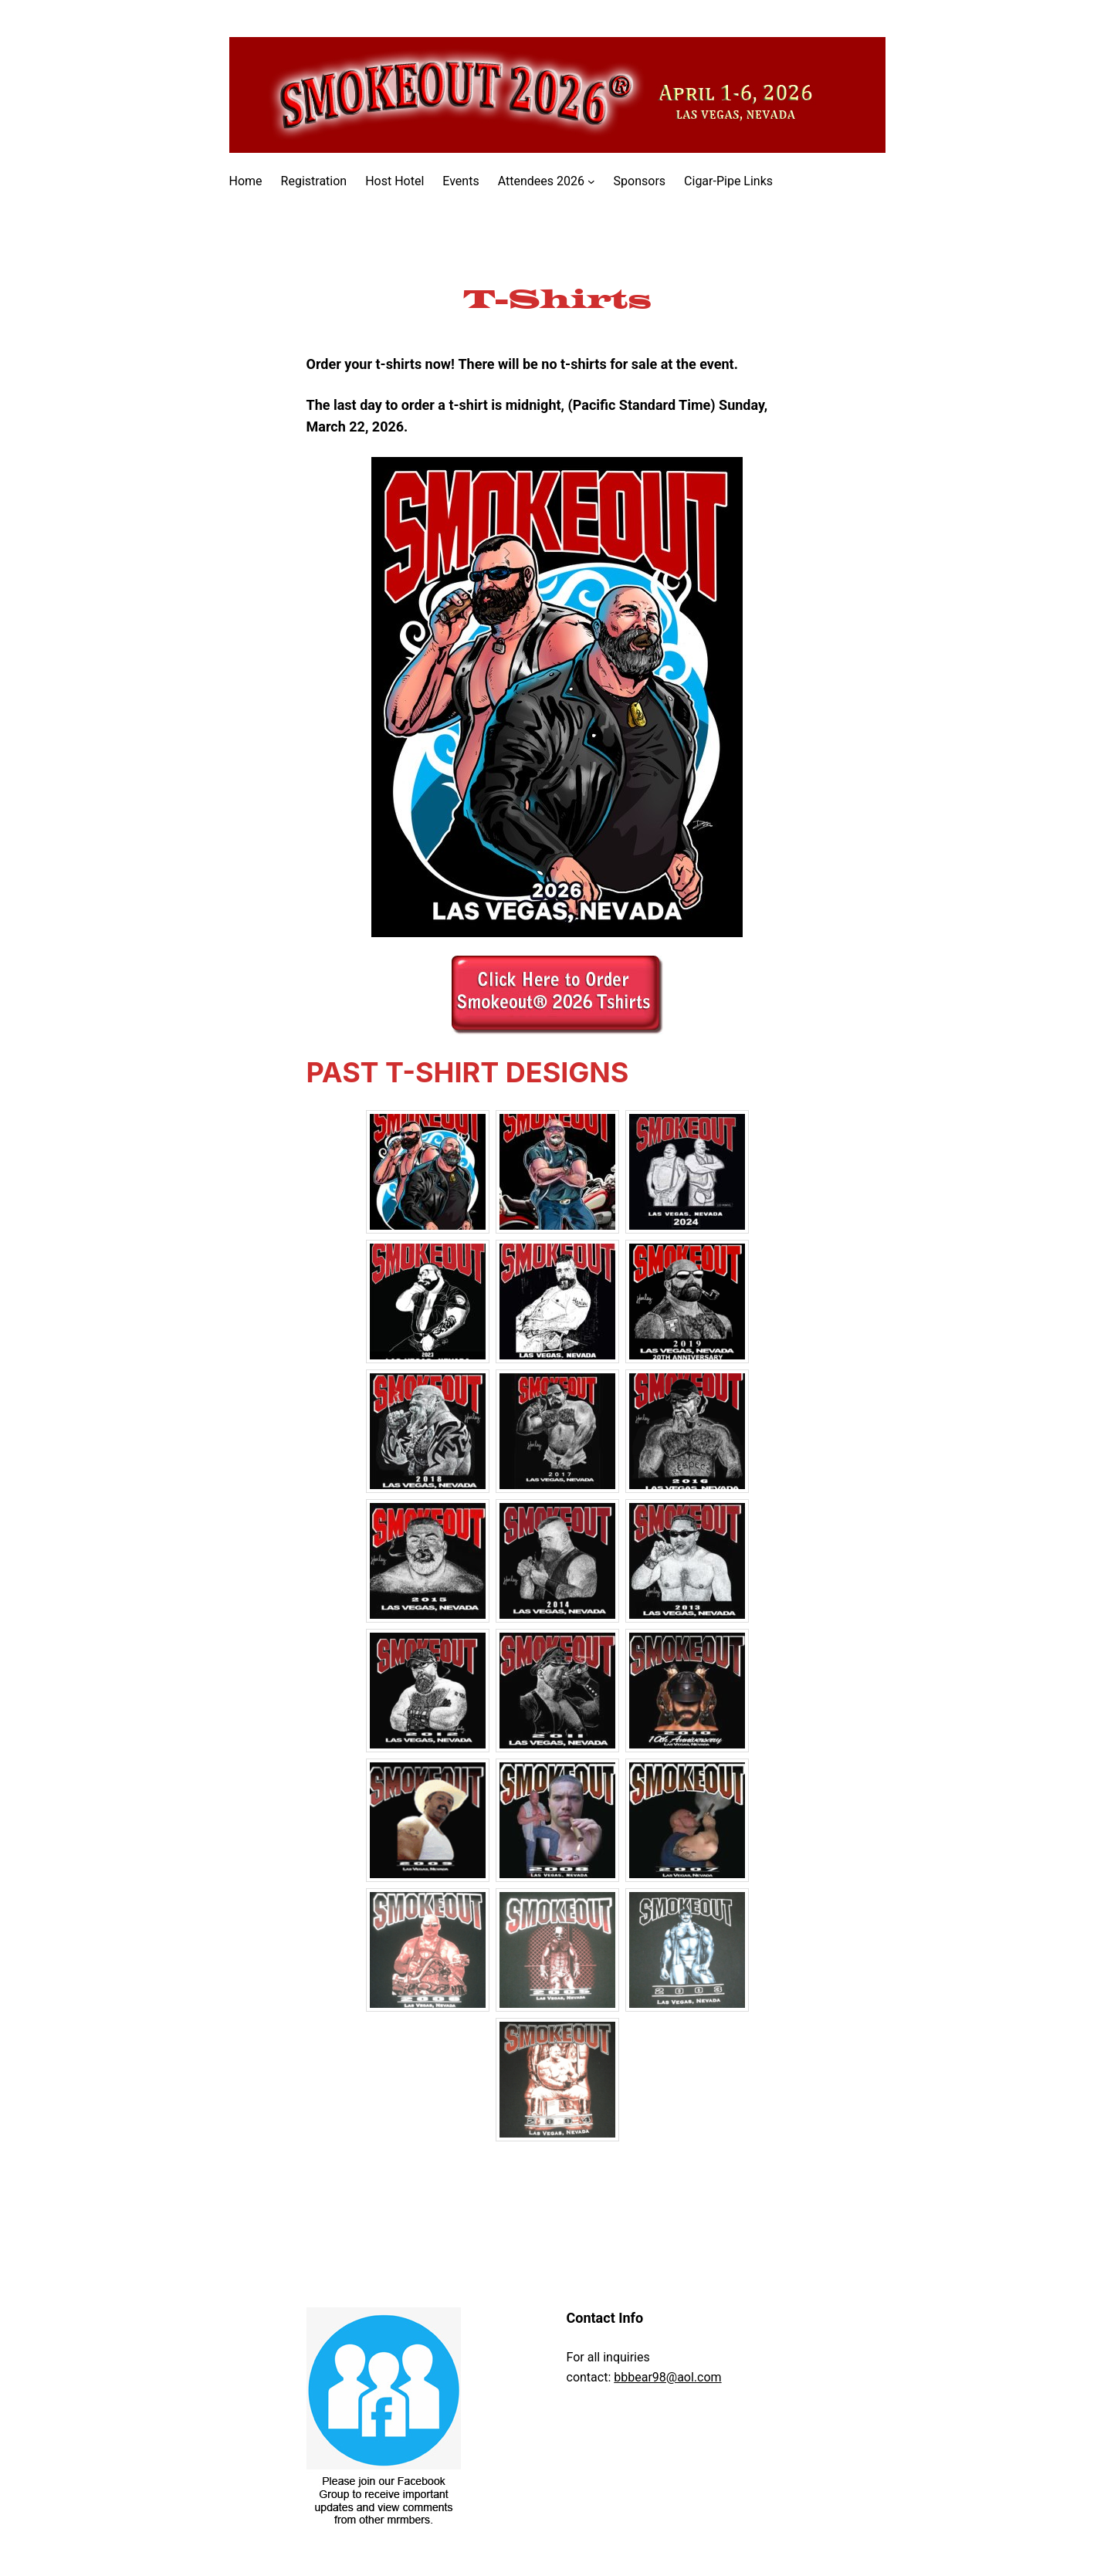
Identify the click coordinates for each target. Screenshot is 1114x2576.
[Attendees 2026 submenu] (591, 181)
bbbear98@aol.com (667, 2377)
